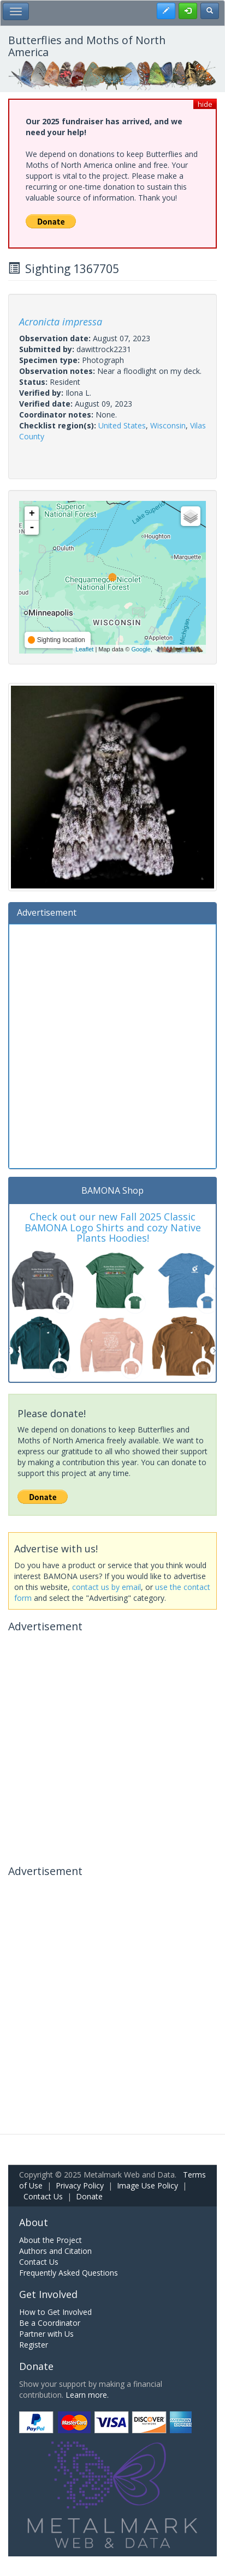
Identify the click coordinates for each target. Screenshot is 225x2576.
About (33, 2222)
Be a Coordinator (49, 2323)
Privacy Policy (80, 2185)
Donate (89, 2196)
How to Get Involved (55, 2312)
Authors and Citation (55, 2251)
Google (140, 649)
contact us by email (106, 1587)
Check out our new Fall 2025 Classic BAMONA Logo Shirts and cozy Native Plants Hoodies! (113, 1227)
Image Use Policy (147, 2185)
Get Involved (48, 2294)
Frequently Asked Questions (68, 2272)
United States (122, 425)
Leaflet (84, 649)
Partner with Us (46, 2334)
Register (33, 2344)
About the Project (50, 2240)
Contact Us (43, 2196)
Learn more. (87, 2395)
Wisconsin (168, 425)
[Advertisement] (112, 1045)
